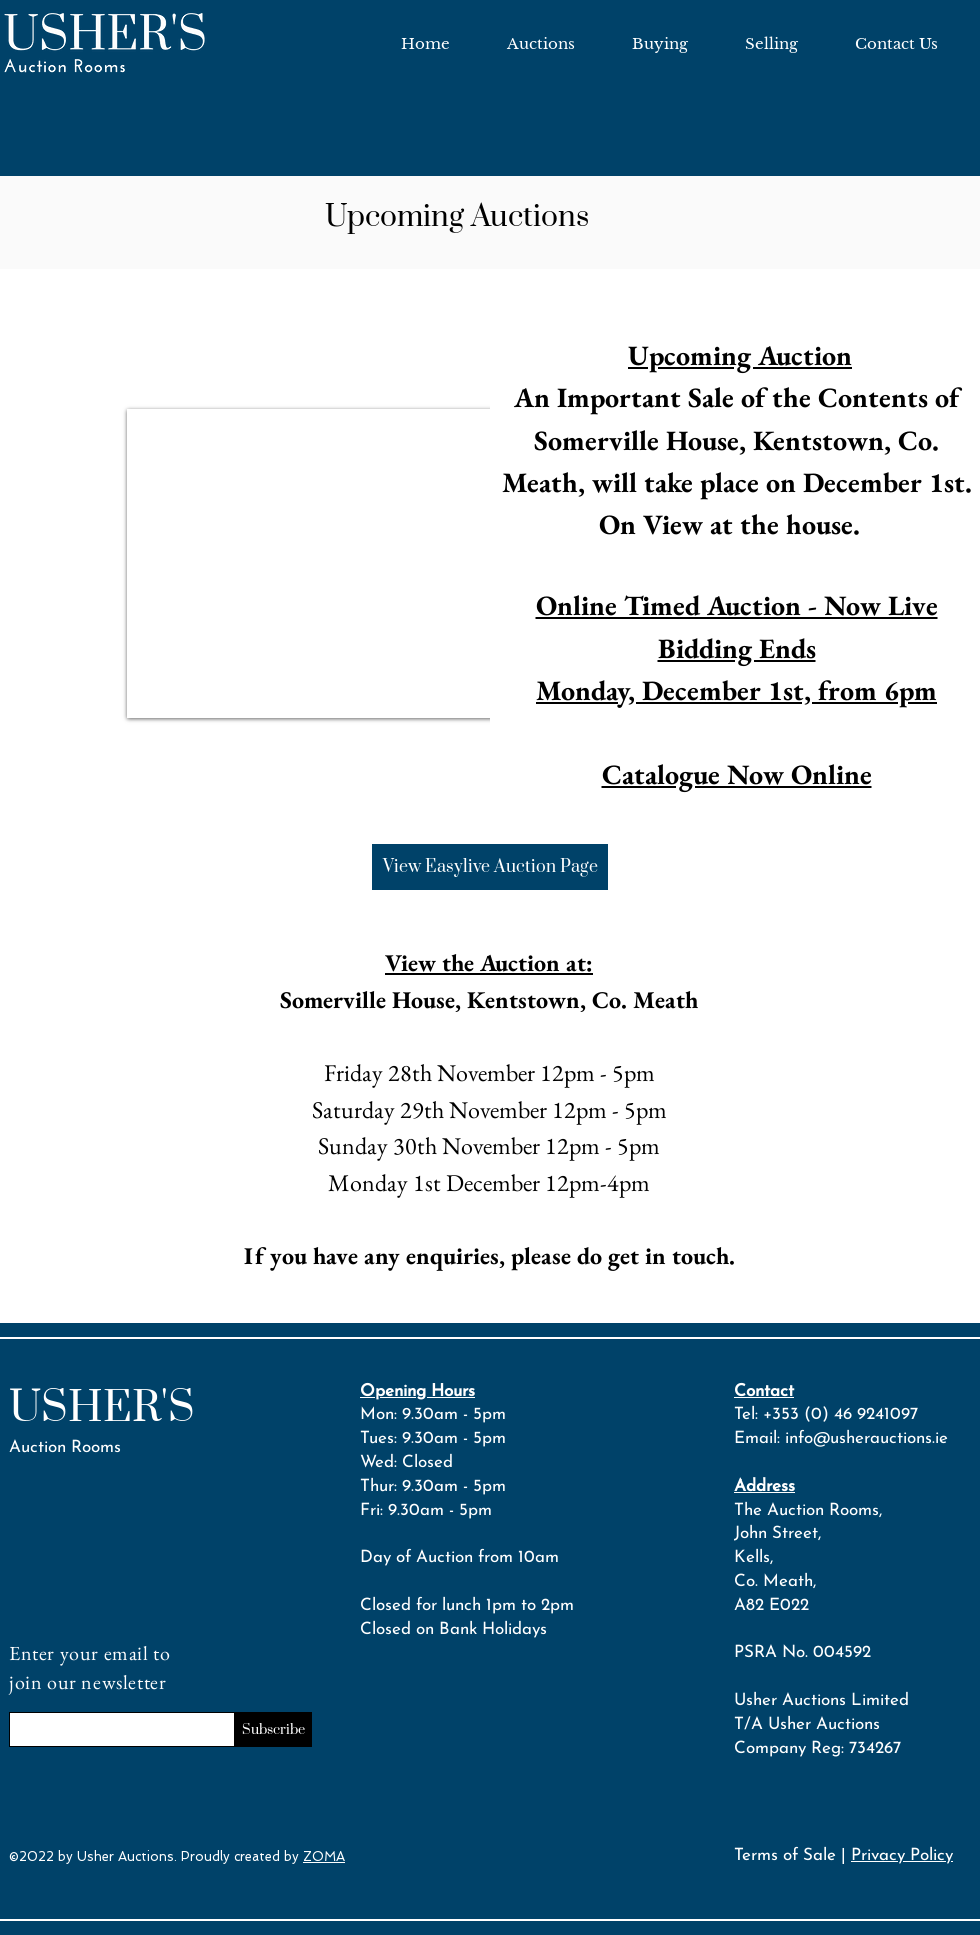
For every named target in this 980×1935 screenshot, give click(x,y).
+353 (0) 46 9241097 (840, 1414)
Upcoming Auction (740, 355)
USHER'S (102, 1408)
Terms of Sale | (792, 1855)
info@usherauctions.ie (866, 1438)
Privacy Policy (902, 1855)
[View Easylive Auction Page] (490, 867)
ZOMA (324, 1856)
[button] (352, 563)
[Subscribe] (273, 1729)
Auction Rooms (65, 1447)
